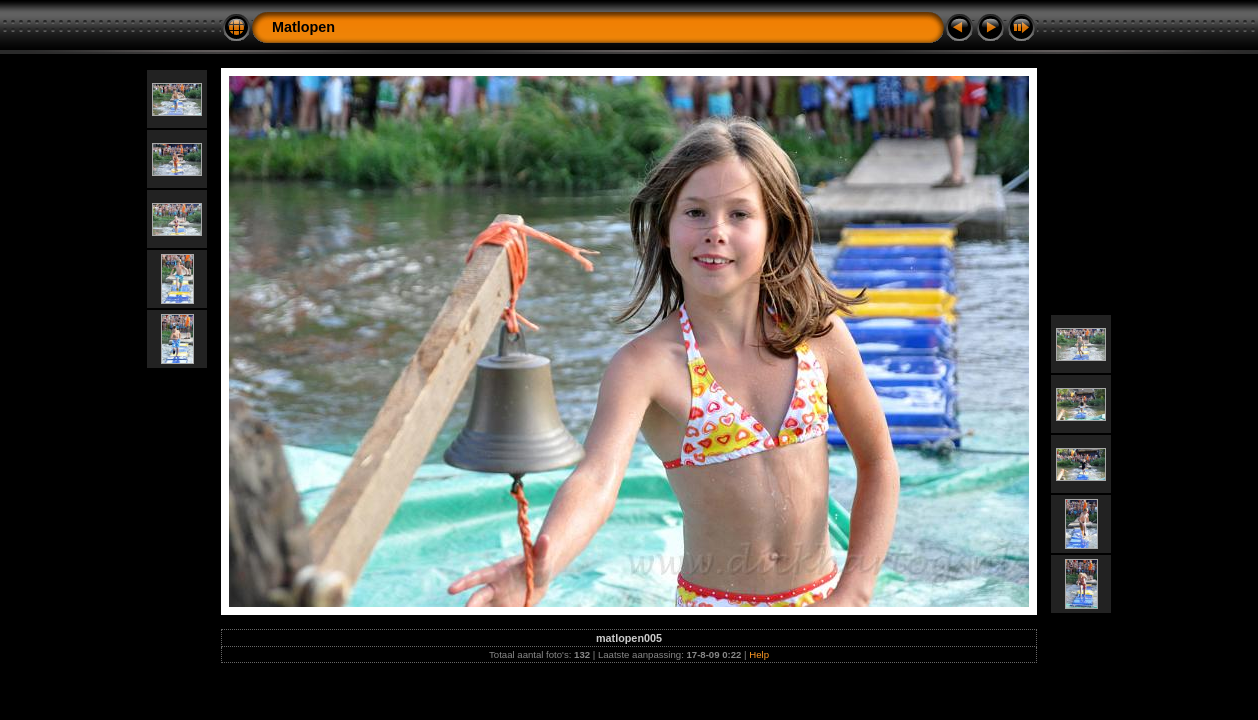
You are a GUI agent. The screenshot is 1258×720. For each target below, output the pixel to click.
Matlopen (303, 27)
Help (759, 654)
